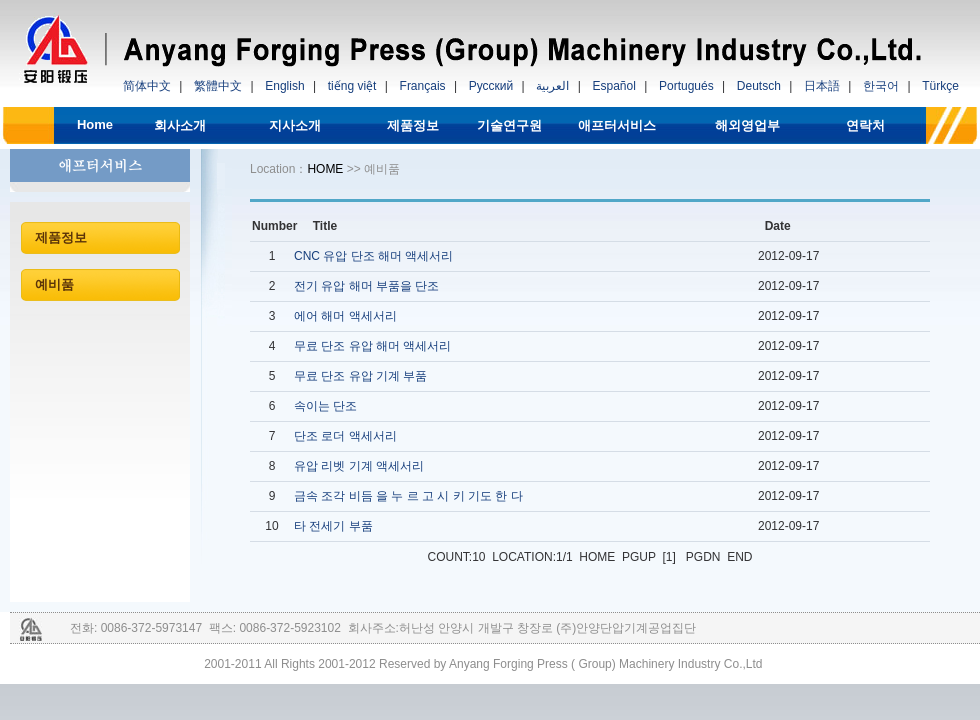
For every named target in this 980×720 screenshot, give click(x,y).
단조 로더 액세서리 (345, 436)
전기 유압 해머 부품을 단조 (366, 286)
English (284, 86)
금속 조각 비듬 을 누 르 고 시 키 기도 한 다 (408, 496)
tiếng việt (352, 86)
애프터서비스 (617, 125)
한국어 (881, 86)
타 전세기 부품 (333, 526)
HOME (325, 169)
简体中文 (147, 86)
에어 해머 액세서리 (345, 316)
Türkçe (940, 86)
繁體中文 (218, 86)
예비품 (54, 284)
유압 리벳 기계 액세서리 (359, 466)
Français (423, 86)
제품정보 (413, 125)
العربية (552, 86)
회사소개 (180, 125)
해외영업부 (747, 125)
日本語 (822, 86)
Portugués (686, 86)
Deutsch (759, 86)
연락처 (865, 125)
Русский (491, 86)
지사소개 (295, 125)
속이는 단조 (325, 406)
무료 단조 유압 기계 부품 (360, 376)
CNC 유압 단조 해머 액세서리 (373, 256)
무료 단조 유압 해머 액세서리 (372, 346)
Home (95, 124)
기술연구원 (509, 125)
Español (613, 86)
